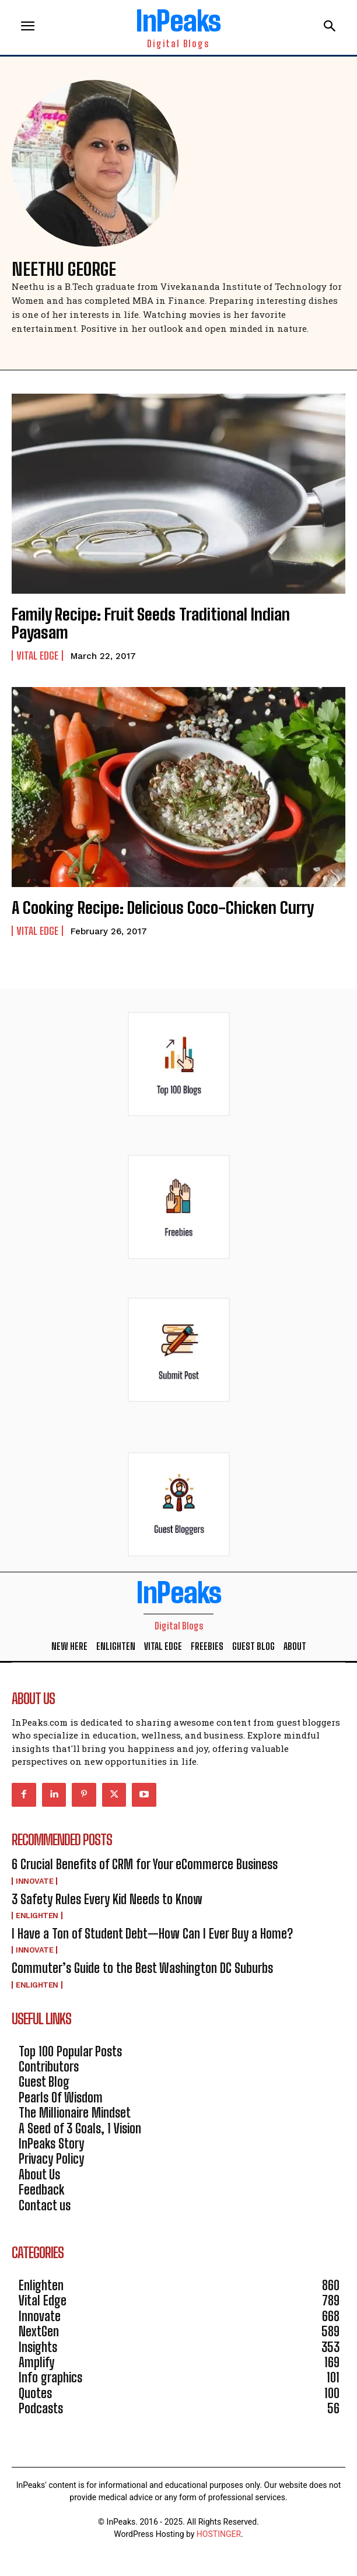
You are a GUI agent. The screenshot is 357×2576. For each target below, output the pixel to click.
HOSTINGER (219, 2534)
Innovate (34, 1881)
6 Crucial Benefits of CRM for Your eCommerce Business (145, 1864)
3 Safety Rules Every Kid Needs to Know (107, 1899)
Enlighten (37, 1915)
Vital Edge (37, 655)
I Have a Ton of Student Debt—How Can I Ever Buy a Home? (152, 1933)
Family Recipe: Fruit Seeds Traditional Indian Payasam (151, 623)
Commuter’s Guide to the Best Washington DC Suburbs (142, 1968)
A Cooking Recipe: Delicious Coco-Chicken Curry (163, 907)
